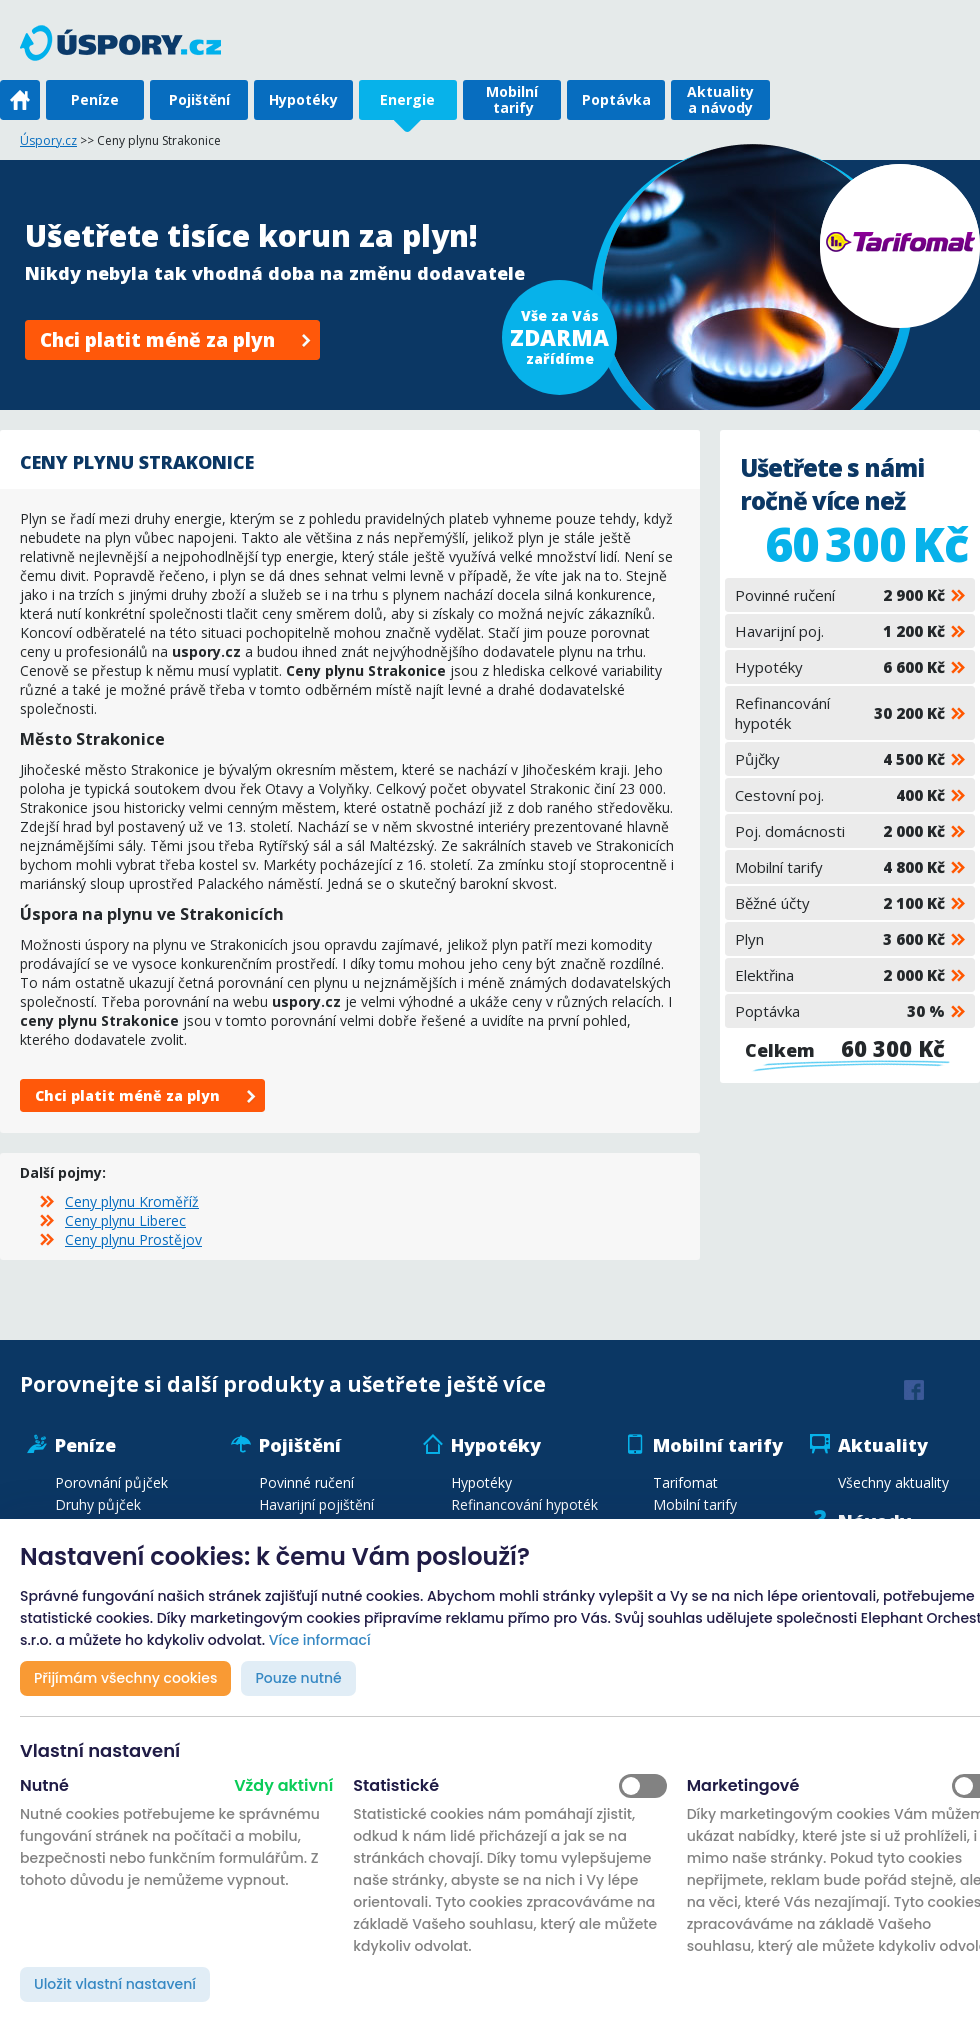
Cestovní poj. (840, 795)
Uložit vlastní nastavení (115, 1984)
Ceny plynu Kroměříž (132, 1201)
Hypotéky (303, 99)
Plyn (840, 939)
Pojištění (199, 99)
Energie (407, 99)
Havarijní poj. (840, 631)
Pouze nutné (298, 1678)
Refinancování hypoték (840, 713)
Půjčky (840, 759)
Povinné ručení (840, 595)
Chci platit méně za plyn (157, 340)
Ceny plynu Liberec (125, 1220)
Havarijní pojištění (316, 1504)
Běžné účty (840, 903)
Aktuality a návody (720, 99)
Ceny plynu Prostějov (133, 1239)
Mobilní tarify (512, 99)
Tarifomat (685, 1482)
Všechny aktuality (893, 1482)
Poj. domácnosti (840, 831)
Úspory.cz (48, 140)
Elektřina (840, 975)
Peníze (95, 99)
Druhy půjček (98, 1504)
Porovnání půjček (111, 1482)
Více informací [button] (320, 1640)
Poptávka (616, 99)
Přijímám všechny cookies (125, 1678)
